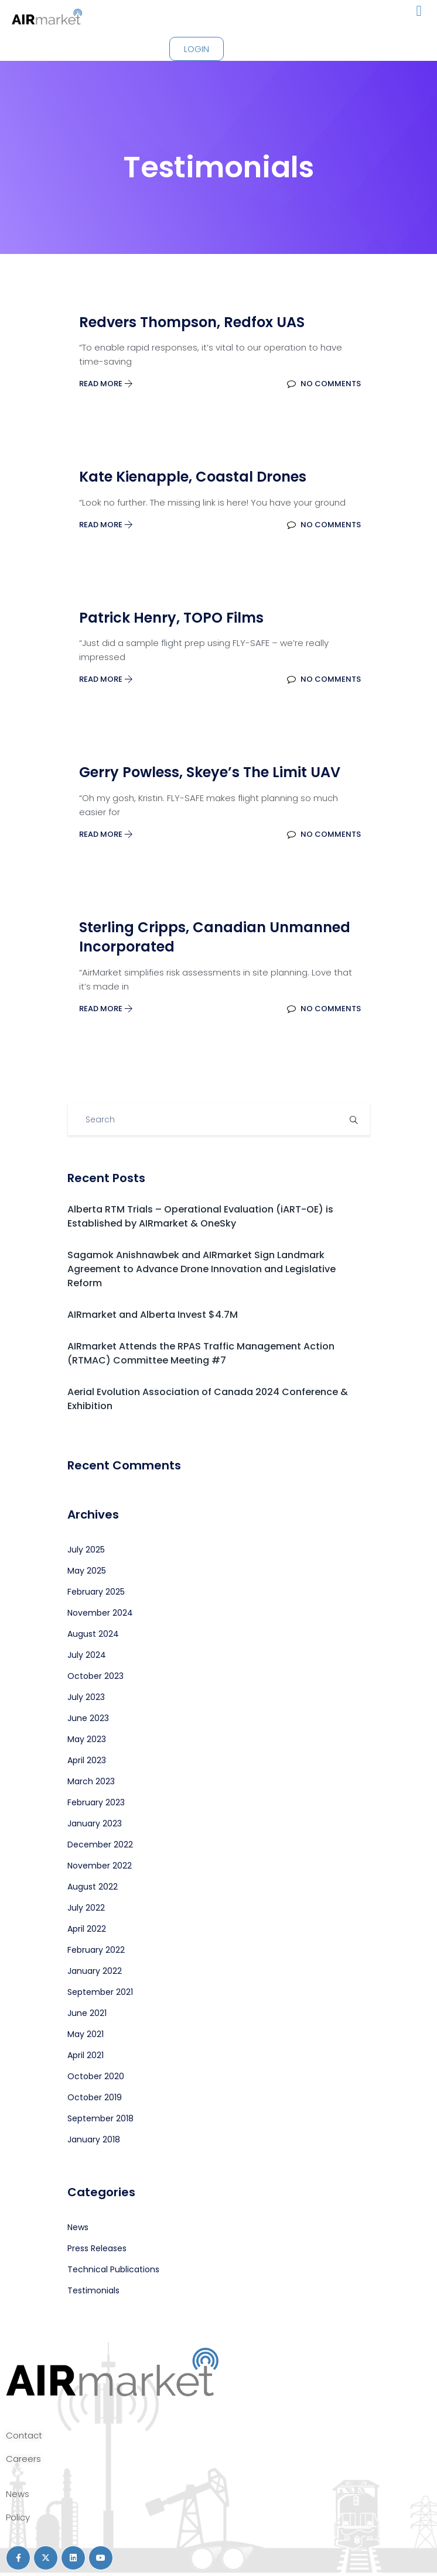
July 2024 (86, 1655)
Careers (23, 2459)
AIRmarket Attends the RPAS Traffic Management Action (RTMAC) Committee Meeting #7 (200, 1353)
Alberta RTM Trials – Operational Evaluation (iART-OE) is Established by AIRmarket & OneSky (200, 1216)
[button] (418, 11)
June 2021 (87, 2013)
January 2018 (93, 2139)
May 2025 (86, 1570)
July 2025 (86, 1549)
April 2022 (86, 1929)
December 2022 (100, 1844)
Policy (18, 2517)
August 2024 (93, 1634)
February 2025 (96, 1592)
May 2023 (86, 1739)
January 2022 (94, 1971)
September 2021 (100, 1992)
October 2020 (95, 2076)
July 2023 (86, 1697)
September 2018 (100, 2118)
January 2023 (94, 1823)
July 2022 (86, 1908)
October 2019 (94, 2097)
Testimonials (93, 2290)
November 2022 (99, 1865)
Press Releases (97, 2248)
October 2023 (95, 1676)
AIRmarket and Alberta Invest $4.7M (152, 1314)
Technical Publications (113, 2269)
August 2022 (92, 1886)
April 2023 (86, 1760)
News (77, 2227)
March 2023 (91, 1781)
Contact (24, 2435)
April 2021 (85, 2055)
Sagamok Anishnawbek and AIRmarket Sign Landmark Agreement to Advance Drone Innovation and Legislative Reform (201, 1269)
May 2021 (85, 2034)
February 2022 (96, 1950)
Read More (106, 383)
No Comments (324, 383)
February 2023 (96, 1802)
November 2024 (100, 1613)
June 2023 (88, 1718)
